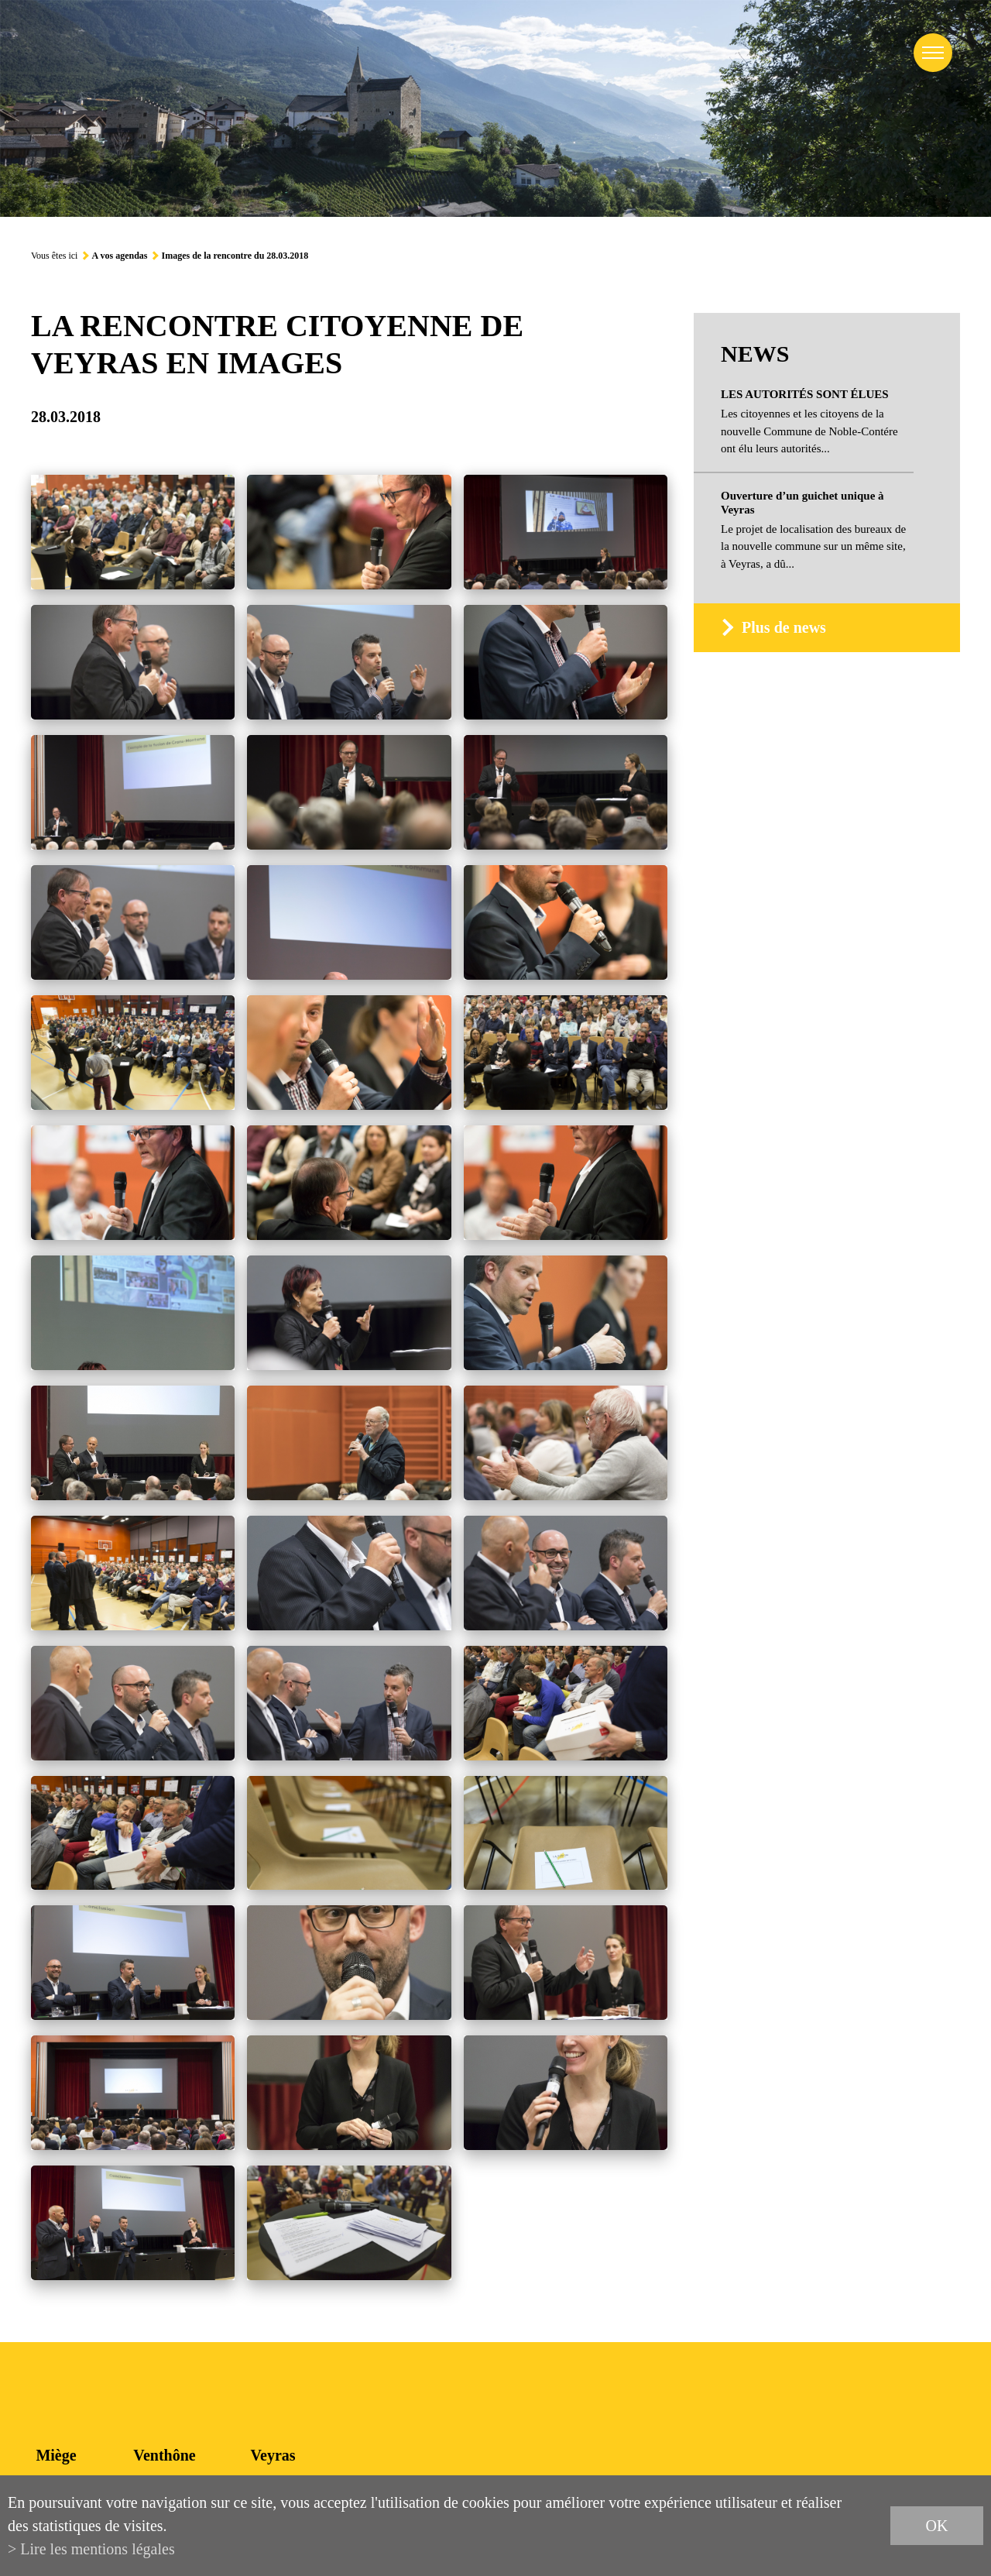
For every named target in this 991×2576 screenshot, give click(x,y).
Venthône (164, 2455)
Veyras (272, 2455)
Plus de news (784, 627)
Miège (56, 2455)
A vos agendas (119, 255)
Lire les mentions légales (97, 2548)
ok (937, 2525)
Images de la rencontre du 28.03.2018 (234, 255)
